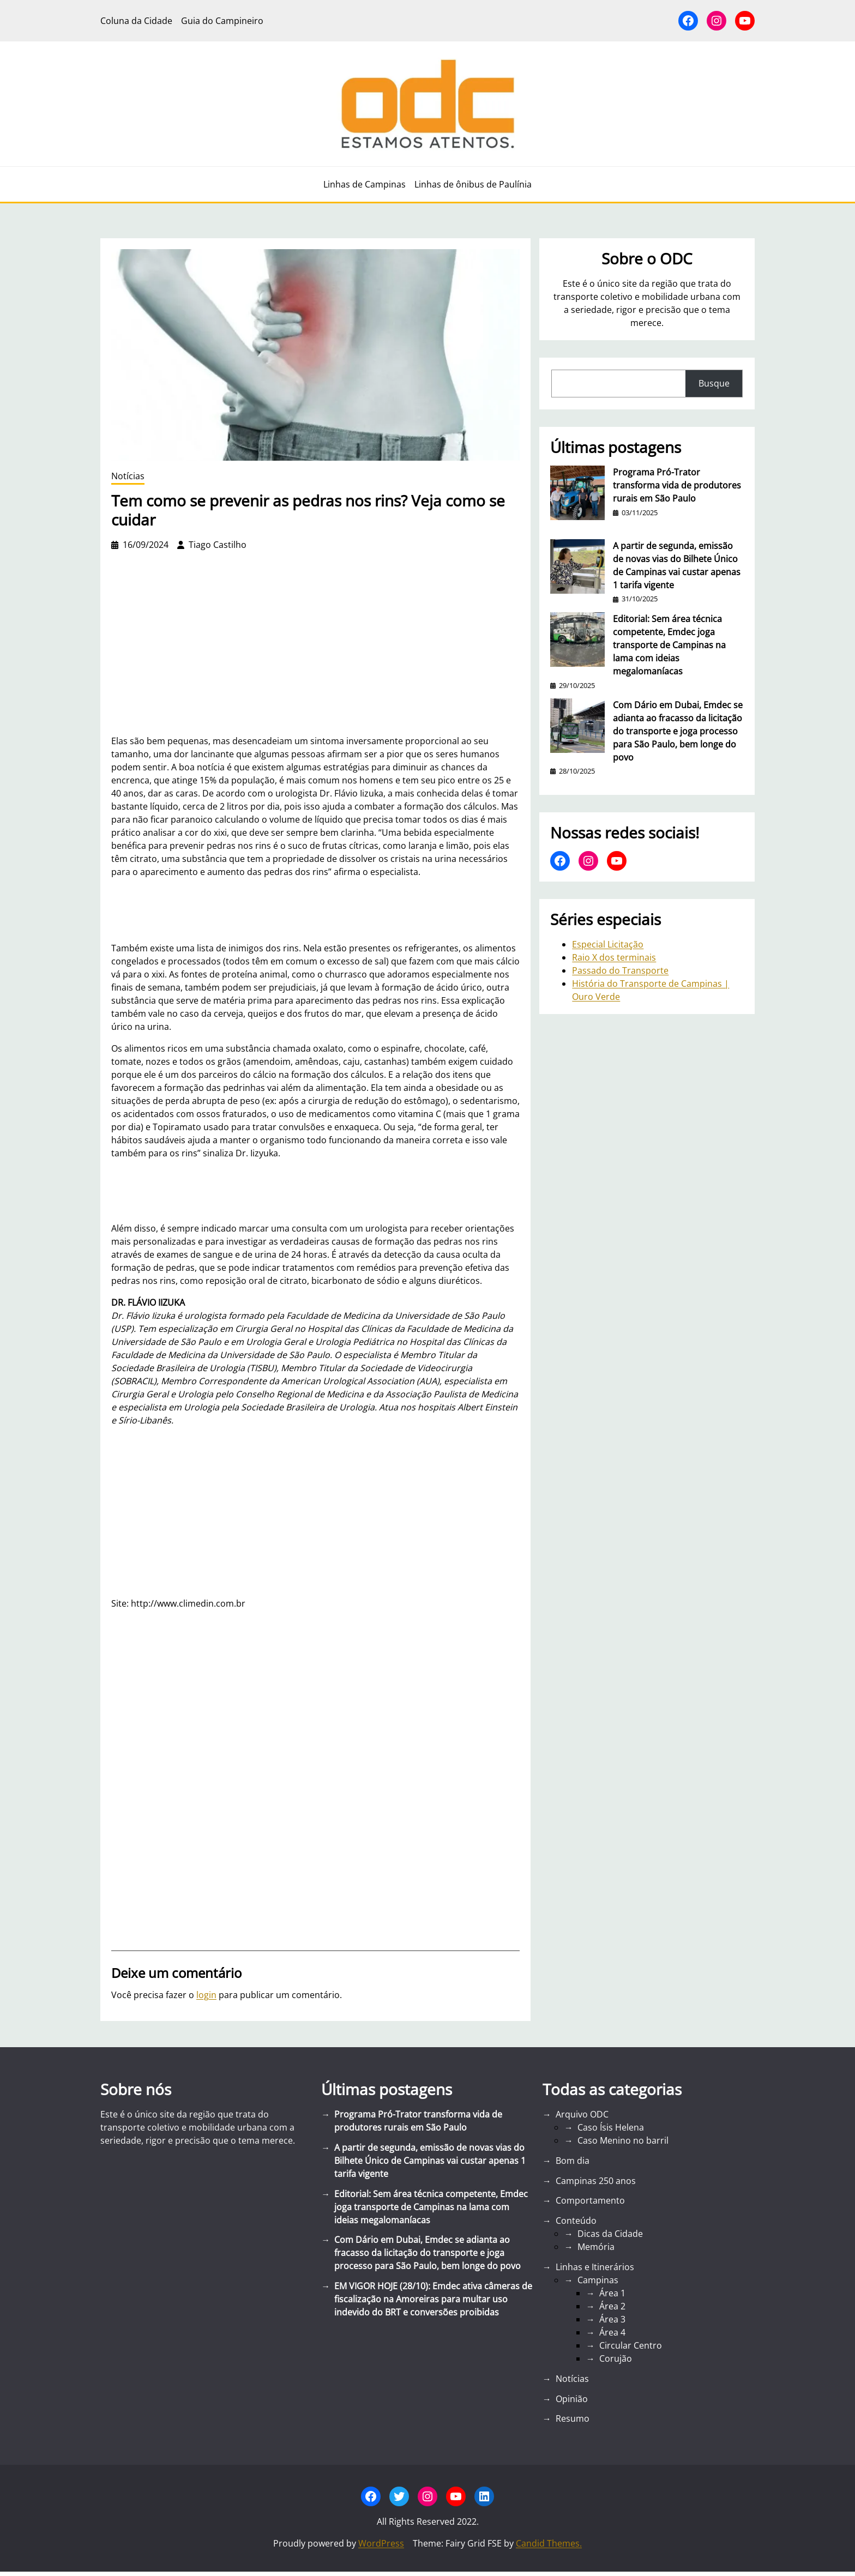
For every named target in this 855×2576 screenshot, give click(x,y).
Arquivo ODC (582, 2114)
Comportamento (590, 2200)
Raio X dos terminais (614, 957)
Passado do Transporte (620, 970)
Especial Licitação (607, 944)
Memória (596, 2247)
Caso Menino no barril (623, 2140)
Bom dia (572, 2161)
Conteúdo (576, 2221)
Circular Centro (630, 2345)
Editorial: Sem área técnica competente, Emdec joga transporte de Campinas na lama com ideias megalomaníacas (669, 645)
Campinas (597, 2280)
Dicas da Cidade (610, 2234)
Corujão (615, 2358)
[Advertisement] (315, 1511)
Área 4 (612, 2332)
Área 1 (612, 2293)
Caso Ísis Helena (610, 2127)
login (206, 1995)
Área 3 (612, 2319)
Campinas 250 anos (596, 2181)
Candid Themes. (549, 2543)
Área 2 (612, 2306)
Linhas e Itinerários (595, 2267)
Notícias (127, 476)
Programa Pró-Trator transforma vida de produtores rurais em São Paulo (677, 485)
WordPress (381, 2543)
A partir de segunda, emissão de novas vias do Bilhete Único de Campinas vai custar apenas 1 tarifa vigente (676, 565)
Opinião (572, 2399)
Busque (714, 383)
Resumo (572, 2418)
